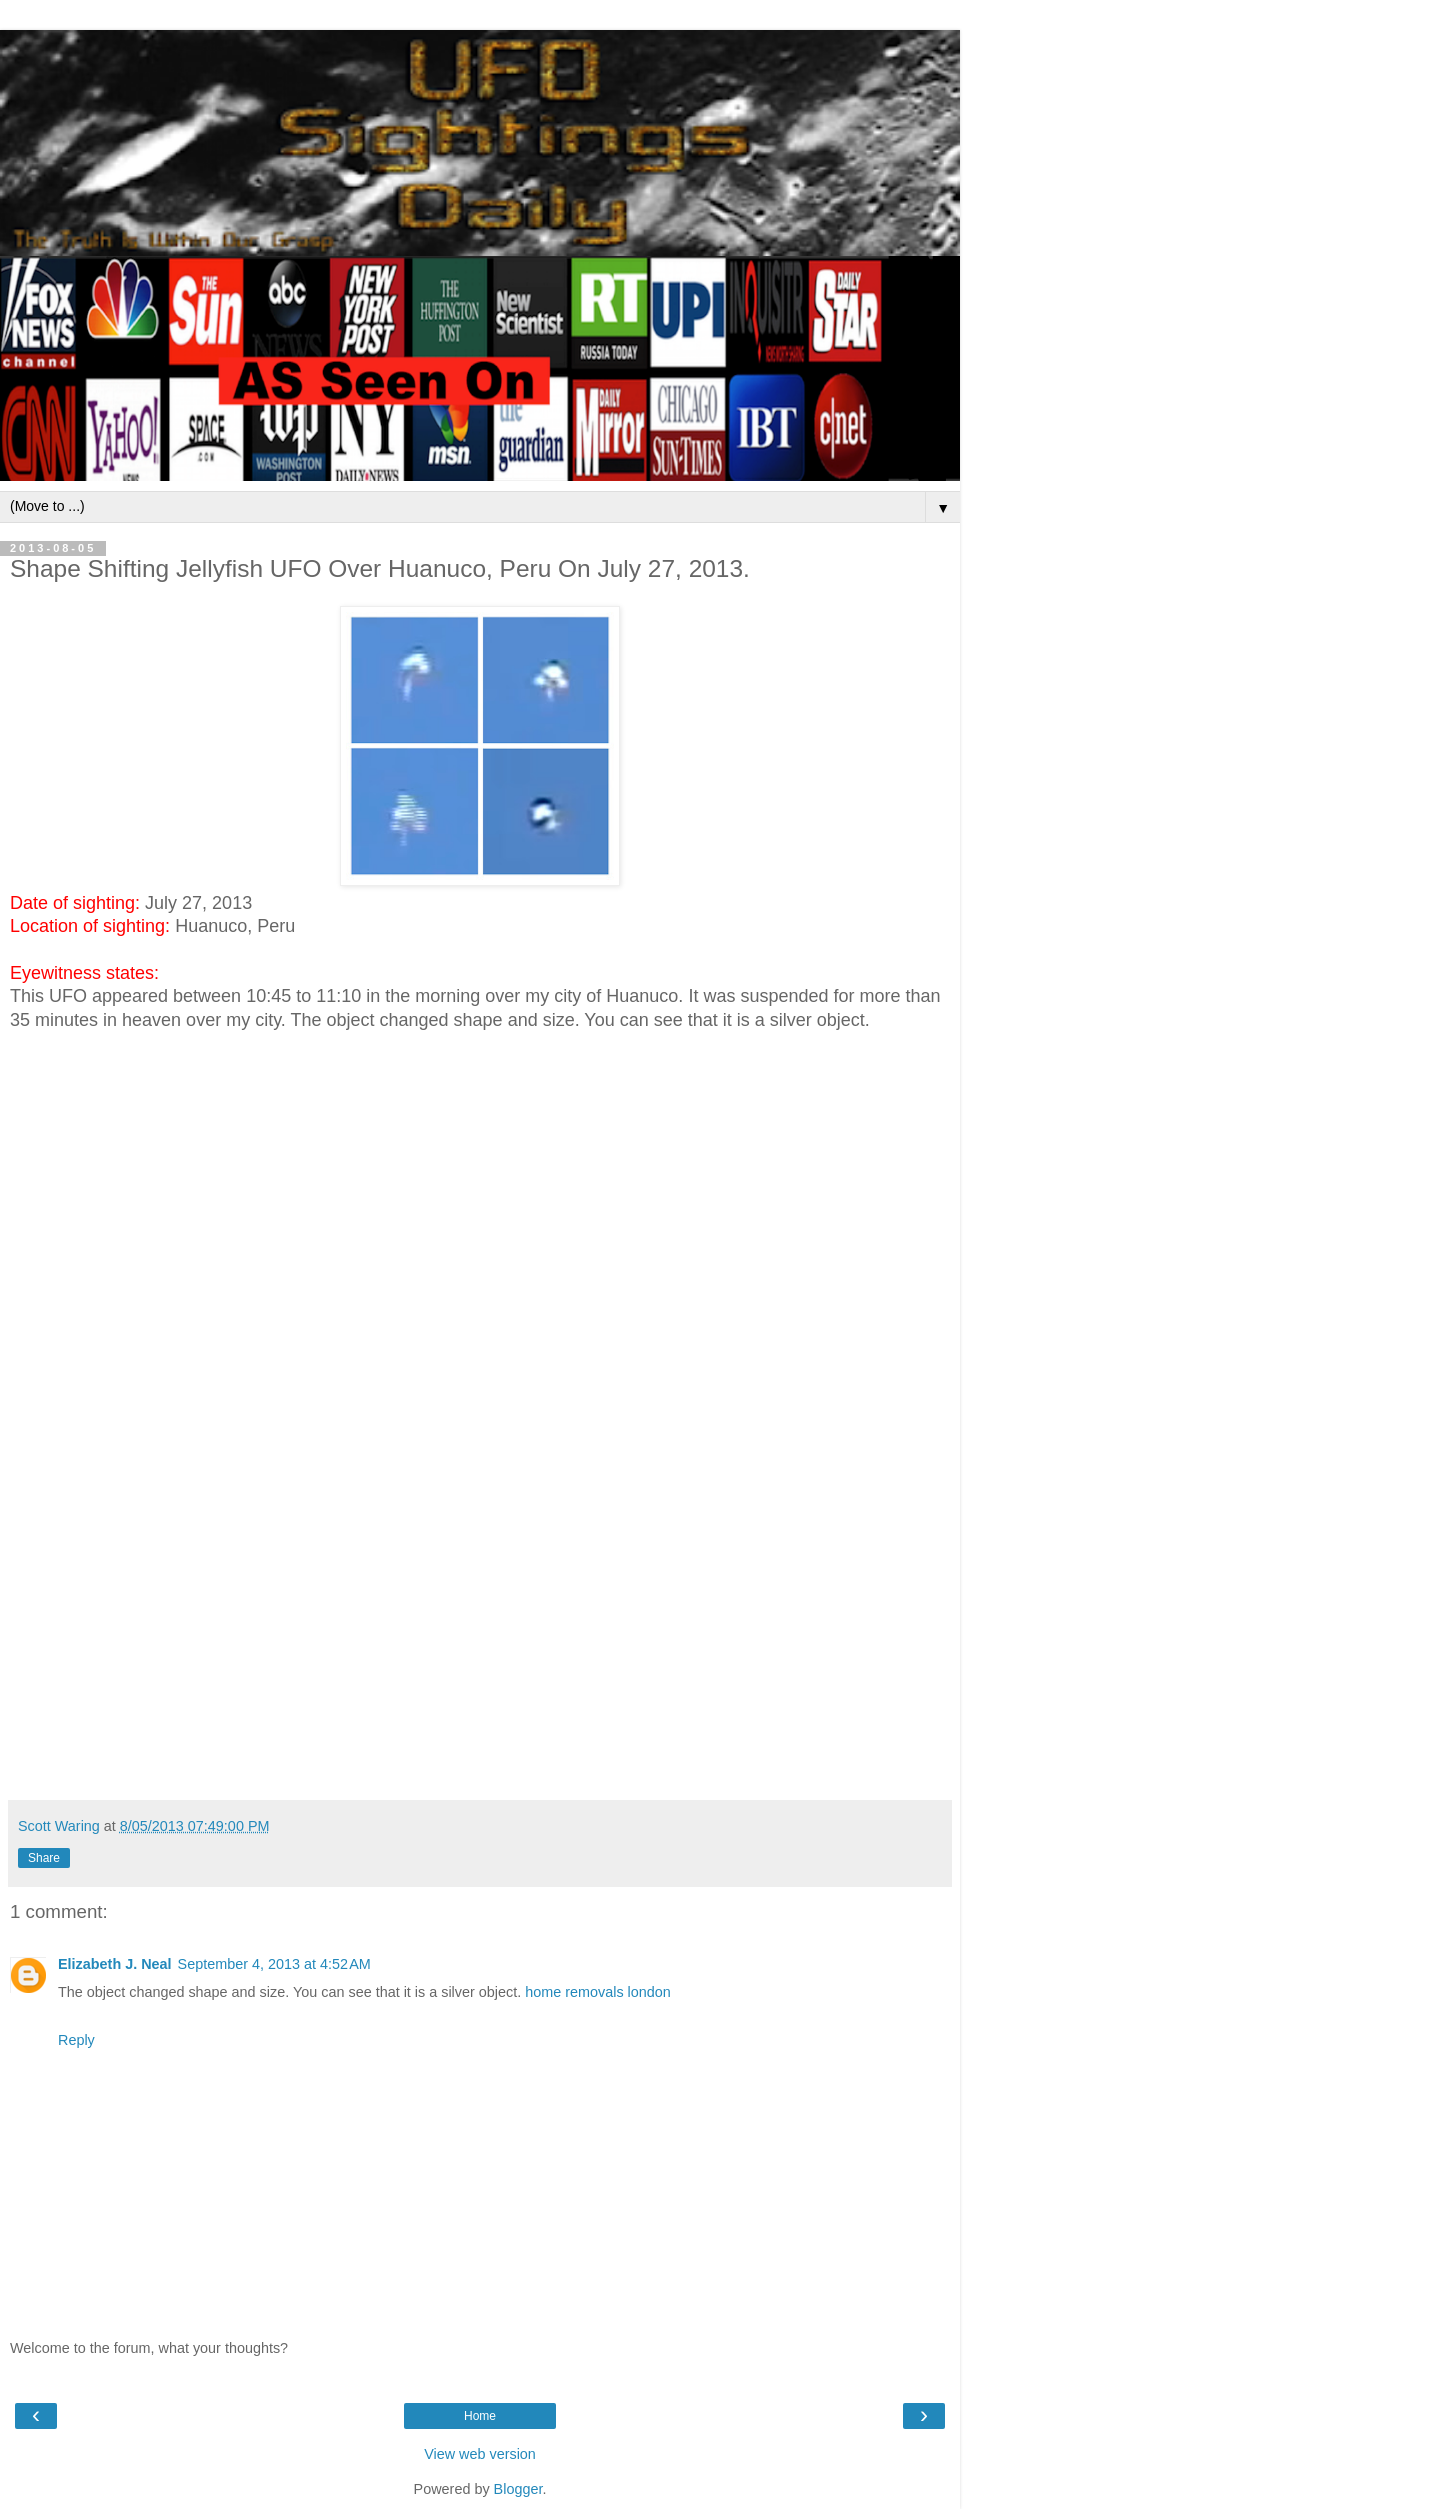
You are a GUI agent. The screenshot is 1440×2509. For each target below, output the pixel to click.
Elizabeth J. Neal (115, 1964)
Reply (76, 2040)
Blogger (518, 2489)
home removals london (598, 1992)
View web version (480, 2454)
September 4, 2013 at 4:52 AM (274, 1964)
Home (480, 2416)
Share (44, 1858)
